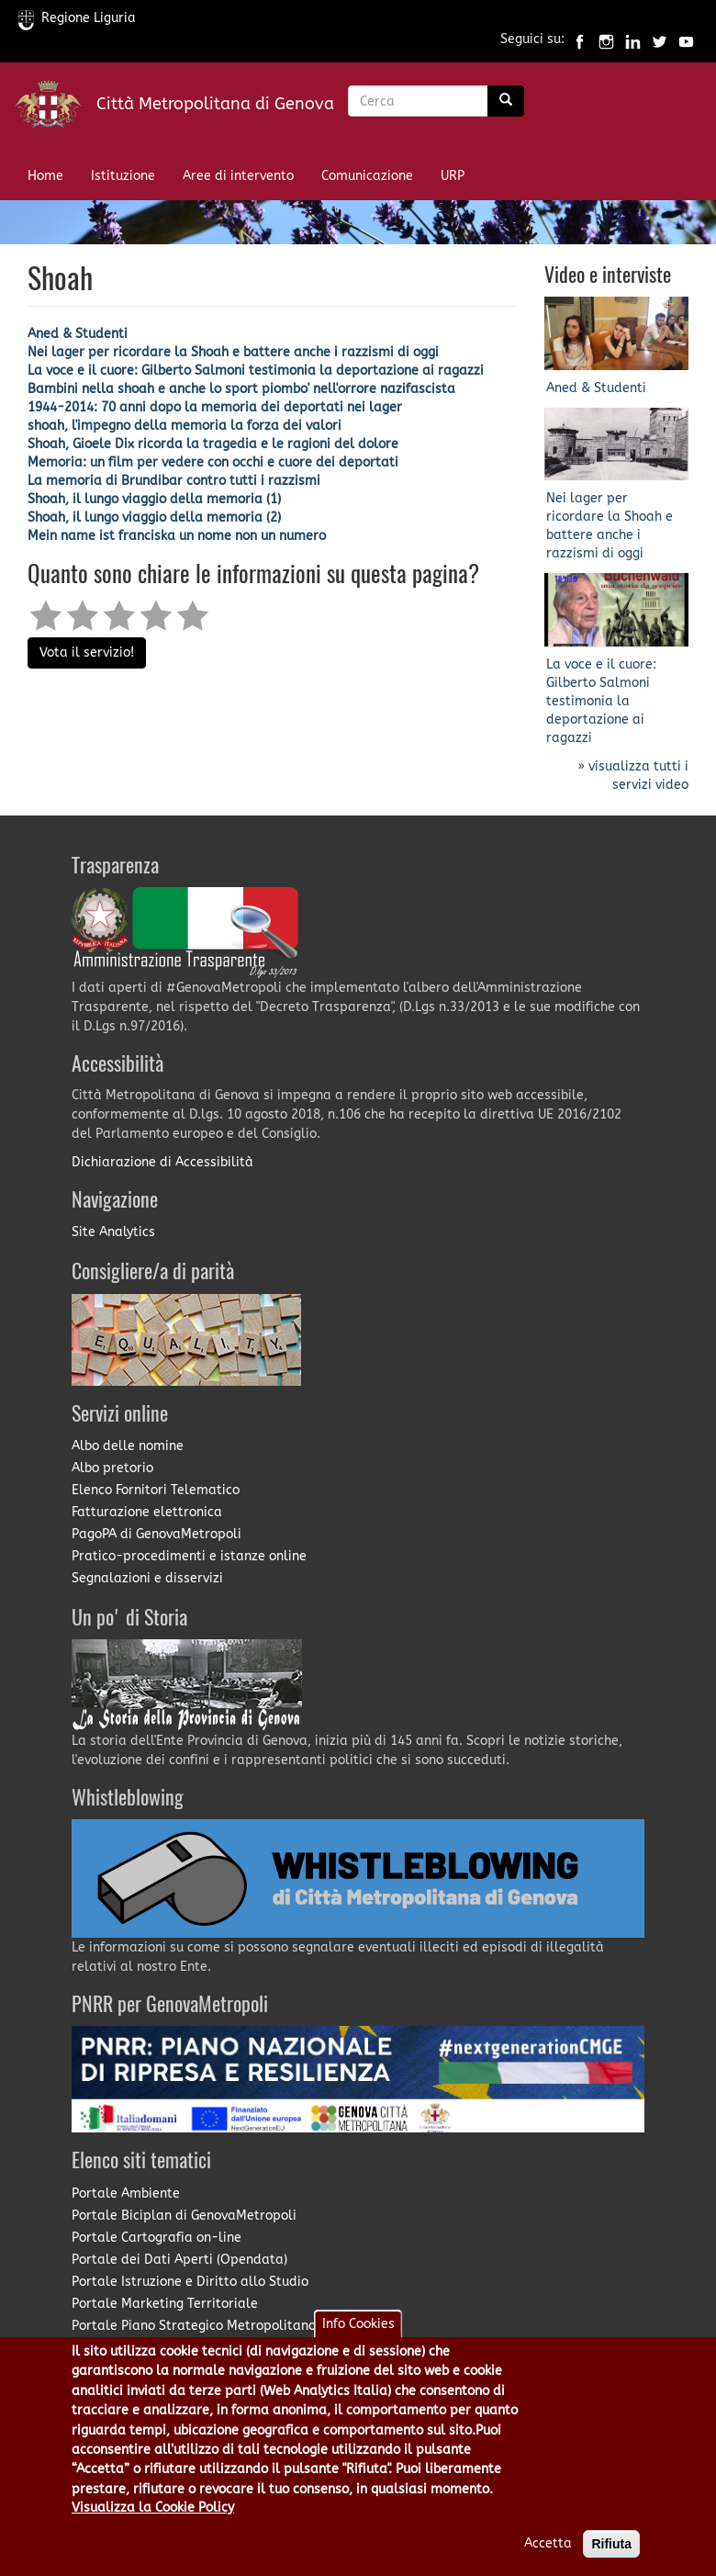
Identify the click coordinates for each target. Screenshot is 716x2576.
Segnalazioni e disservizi (147, 1578)
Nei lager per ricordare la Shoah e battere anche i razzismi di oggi (233, 352)
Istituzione (123, 176)
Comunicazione (367, 176)
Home (45, 176)
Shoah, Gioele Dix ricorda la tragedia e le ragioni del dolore (213, 444)
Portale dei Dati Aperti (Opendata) (179, 2259)
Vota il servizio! (86, 652)
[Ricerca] (505, 101)
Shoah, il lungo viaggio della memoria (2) (154, 517)
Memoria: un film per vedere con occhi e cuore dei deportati (213, 462)
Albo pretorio (112, 1468)
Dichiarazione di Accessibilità (162, 1162)
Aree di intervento (238, 176)
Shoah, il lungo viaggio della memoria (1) (154, 499)
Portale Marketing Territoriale (165, 2304)
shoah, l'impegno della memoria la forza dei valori (184, 425)
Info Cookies (358, 2338)
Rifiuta (611, 2558)
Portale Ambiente (126, 2193)
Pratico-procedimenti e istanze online (189, 1556)
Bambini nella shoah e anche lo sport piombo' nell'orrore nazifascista (241, 389)
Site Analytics (113, 1232)
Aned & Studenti (78, 334)
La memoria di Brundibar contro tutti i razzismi (174, 481)
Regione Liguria (77, 18)
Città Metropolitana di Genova (215, 104)
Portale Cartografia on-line (156, 2237)
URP (452, 176)
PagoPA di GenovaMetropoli (156, 1534)
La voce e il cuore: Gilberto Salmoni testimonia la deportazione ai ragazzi (256, 370)
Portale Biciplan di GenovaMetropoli (184, 2215)
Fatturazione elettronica (147, 1512)
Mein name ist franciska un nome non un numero (177, 536)
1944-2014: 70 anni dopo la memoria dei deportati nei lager (215, 407)
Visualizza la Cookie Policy (153, 2522)
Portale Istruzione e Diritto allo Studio (190, 2281)
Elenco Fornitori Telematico (156, 1490)
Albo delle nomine (128, 1446)
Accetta (548, 2558)
